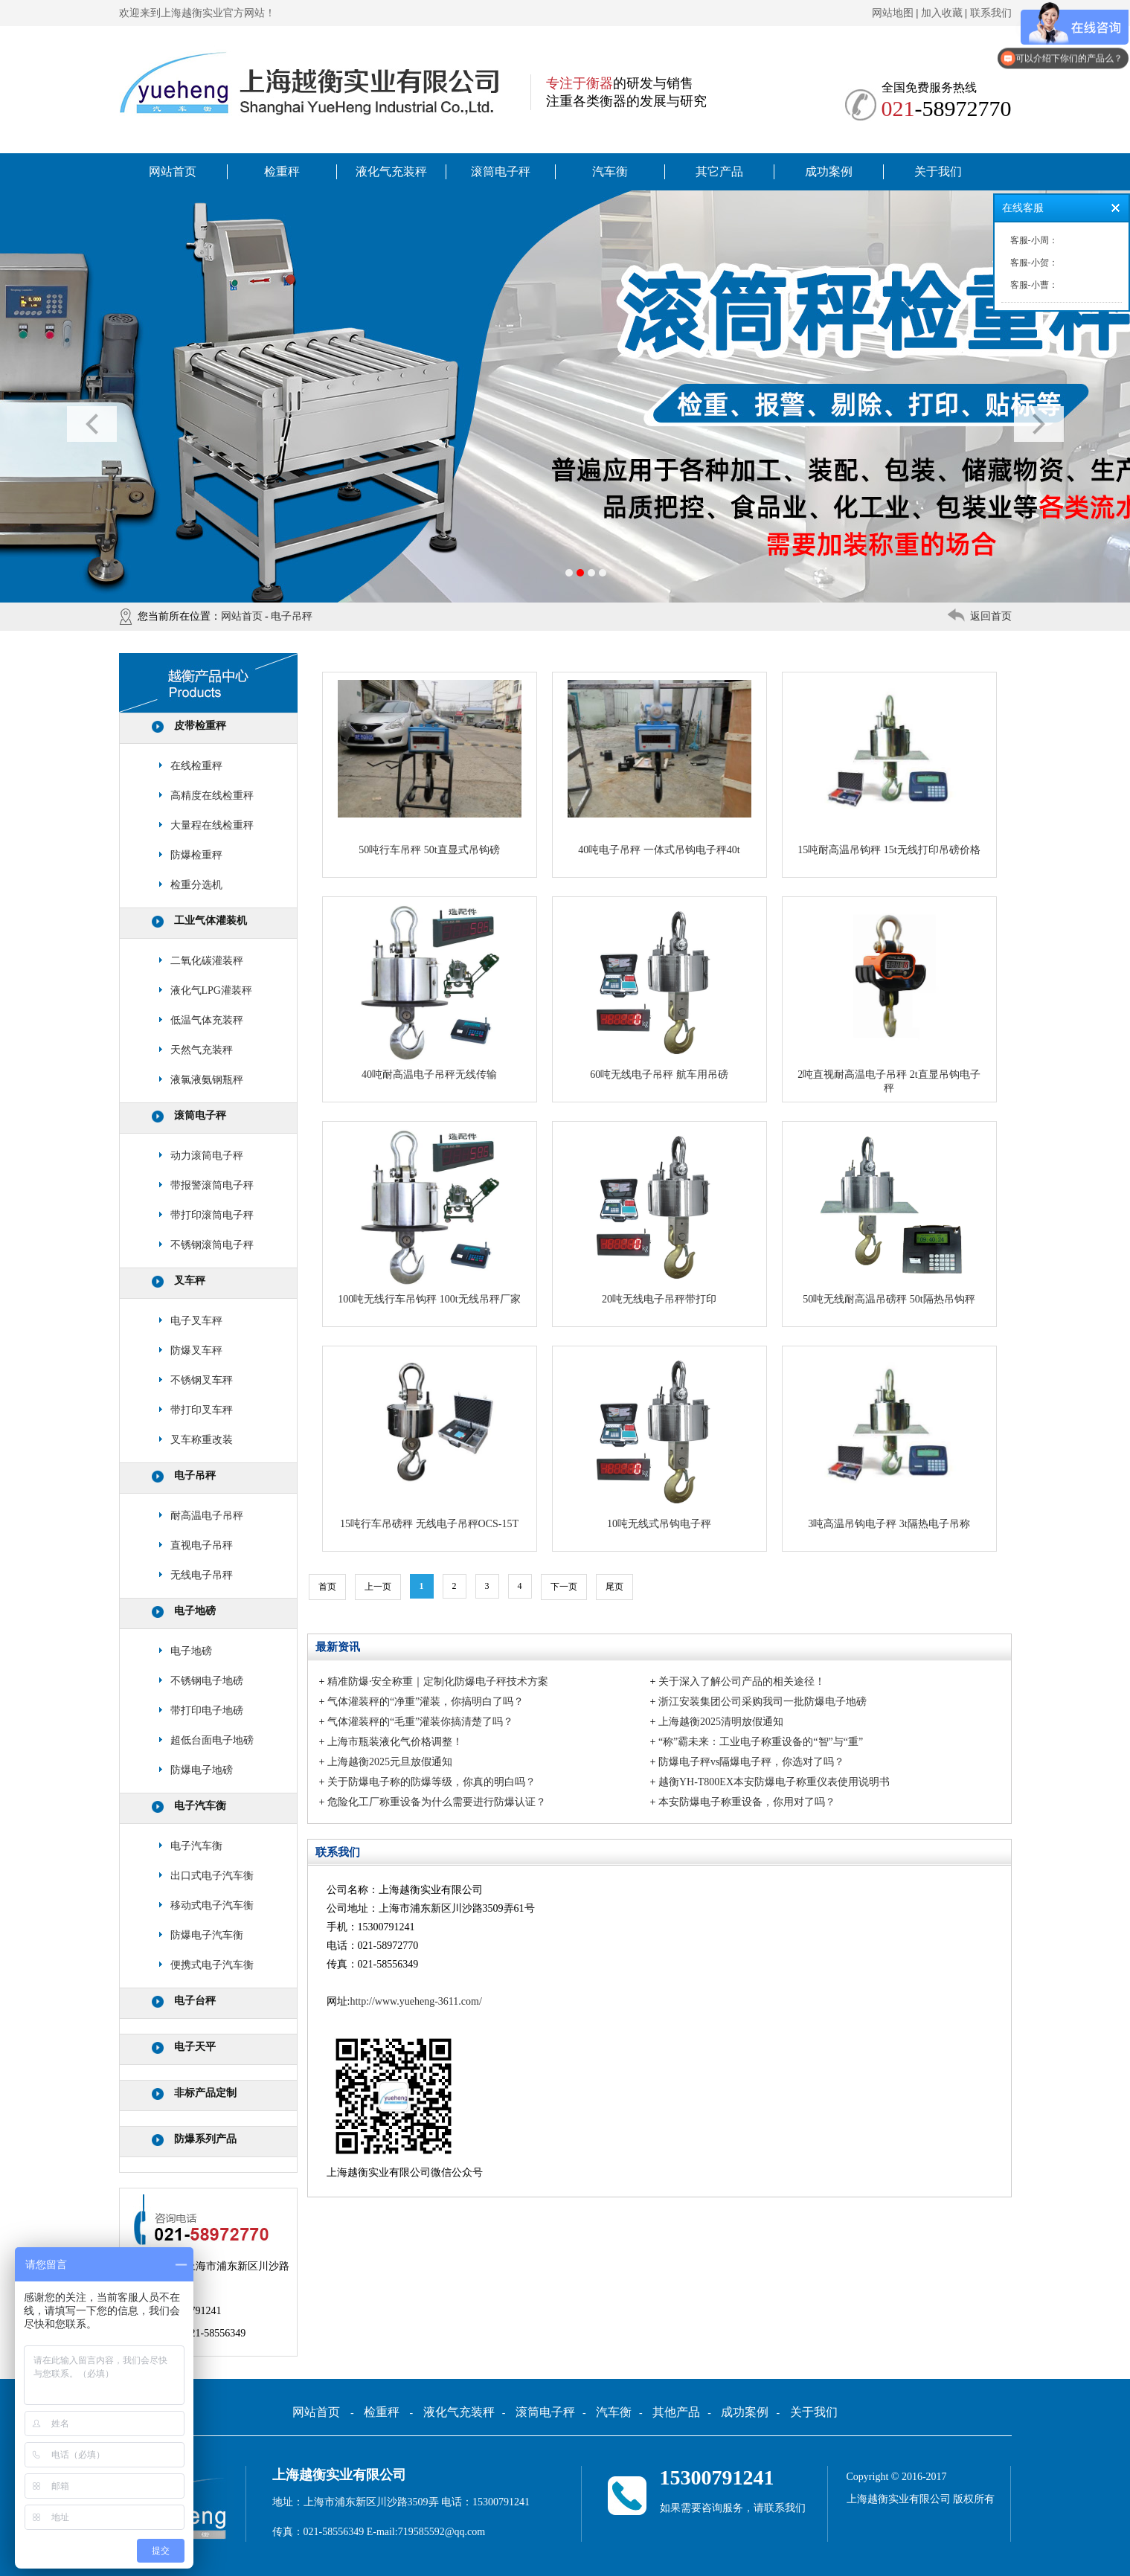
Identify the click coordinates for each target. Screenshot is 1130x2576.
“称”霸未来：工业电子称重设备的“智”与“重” (760, 1741)
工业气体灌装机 (210, 920)
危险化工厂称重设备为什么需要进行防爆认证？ (436, 1802)
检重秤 (282, 171)
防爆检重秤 (196, 855)
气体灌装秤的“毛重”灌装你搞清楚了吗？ (420, 1721)
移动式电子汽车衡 (212, 1905)
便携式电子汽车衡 (212, 1964)
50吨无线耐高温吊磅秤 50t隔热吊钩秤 (889, 1299)
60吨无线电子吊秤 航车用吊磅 (659, 1074)
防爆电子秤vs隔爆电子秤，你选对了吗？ (751, 1761)
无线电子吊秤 (201, 1575)
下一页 (563, 1586)
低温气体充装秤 (206, 1020)
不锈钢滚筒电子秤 (212, 1244)
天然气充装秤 (201, 1050)
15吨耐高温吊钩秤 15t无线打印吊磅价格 (888, 849)
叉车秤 (189, 1280)
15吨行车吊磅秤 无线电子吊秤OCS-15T (429, 1523)
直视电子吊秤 (201, 1545)
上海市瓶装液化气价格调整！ (395, 1741)
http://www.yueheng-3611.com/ (415, 2001)
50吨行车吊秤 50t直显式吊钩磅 (429, 849)
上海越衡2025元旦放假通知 (389, 1761)
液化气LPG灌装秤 (211, 990)
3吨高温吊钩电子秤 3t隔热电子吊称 (888, 1523)
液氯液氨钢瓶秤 (206, 1079)
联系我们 (991, 13)
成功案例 (829, 171)
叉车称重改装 (201, 1439)
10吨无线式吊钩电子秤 (659, 1523)
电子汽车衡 (200, 1805)
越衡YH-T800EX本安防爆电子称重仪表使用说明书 (774, 1782)
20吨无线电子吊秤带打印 (659, 1299)
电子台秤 (195, 2000)
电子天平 (195, 2046)
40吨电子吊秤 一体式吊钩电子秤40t (658, 849)
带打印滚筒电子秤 (212, 1215)
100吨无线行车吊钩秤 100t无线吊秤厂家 (429, 1299)
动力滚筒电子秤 (206, 1155)
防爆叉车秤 (196, 1350)
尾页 (614, 1586)
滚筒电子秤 (500, 171)
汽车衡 (610, 171)
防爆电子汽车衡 (206, 1935)
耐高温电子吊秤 (206, 1515)
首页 (327, 1586)
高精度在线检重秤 (212, 795)
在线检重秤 (196, 765)
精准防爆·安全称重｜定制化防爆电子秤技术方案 (438, 1681)
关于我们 (938, 171)
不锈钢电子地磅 (206, 1680)
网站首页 (172, 171)
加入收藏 (942, 13)
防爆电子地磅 (201, 1770)
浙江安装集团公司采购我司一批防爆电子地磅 (762, 1701)
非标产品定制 (205, 2092)
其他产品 (676, 2412)
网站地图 (893, 13)
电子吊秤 (291, 616)
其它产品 (719, 171)
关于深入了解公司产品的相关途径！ (741, 1681)
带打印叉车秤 (201, 1410)
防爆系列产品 (205, 2139)
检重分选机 (196, 884)
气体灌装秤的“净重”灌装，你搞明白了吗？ (425, 1701)
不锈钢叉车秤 (201, 1380)
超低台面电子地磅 (212, 1740)
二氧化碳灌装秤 (206, 960)
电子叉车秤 (196, 1320)
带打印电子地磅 (206, 1710)
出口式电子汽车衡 (212, 1875)
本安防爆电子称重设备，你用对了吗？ (746, 1802)
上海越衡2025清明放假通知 (720, 1721)
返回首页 (991, 616)
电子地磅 (195, 1610)
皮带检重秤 (200, 725)
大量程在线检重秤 (212, 825)
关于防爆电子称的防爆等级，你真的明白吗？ (431, 1782)
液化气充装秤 (391, 171)
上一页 (378, 1586)
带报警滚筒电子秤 (212, 1185)
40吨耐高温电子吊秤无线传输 (429, 1074)
